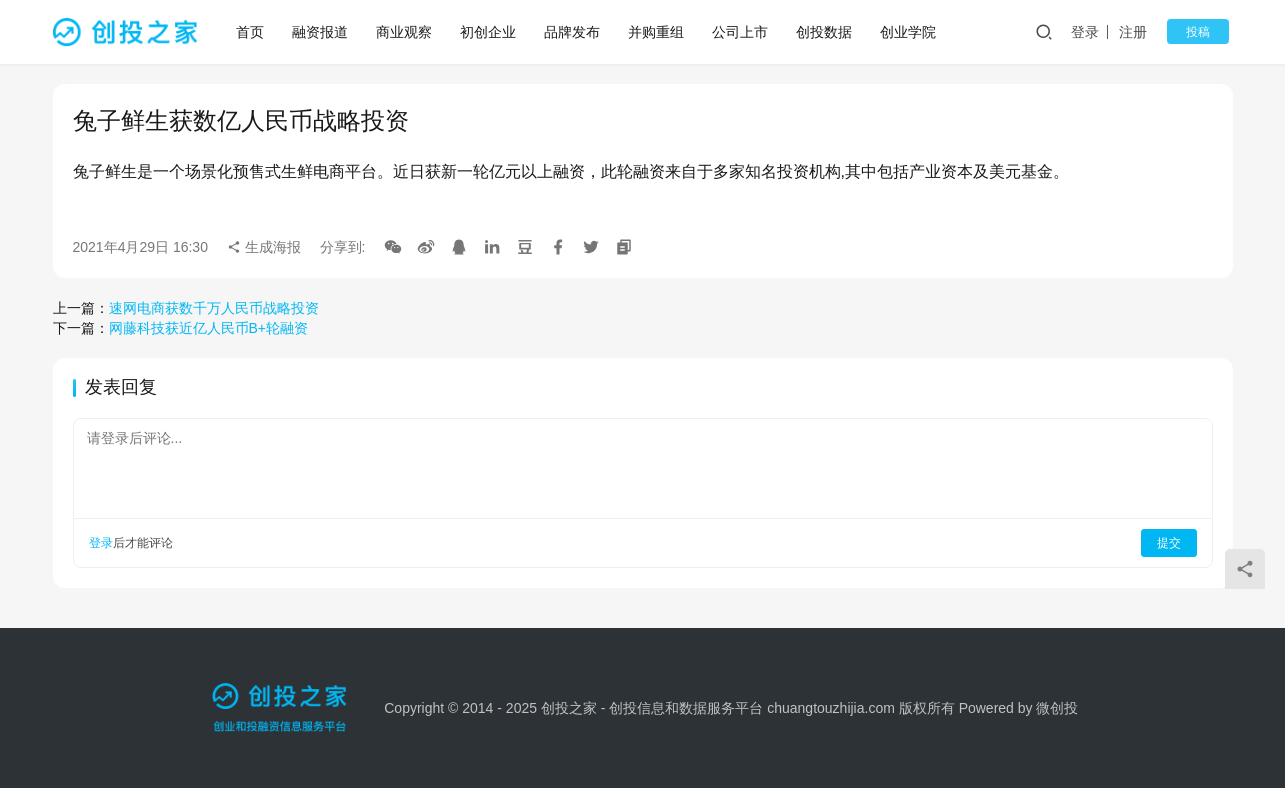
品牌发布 (575, 32)
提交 (1169, 543)
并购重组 (659, 32)
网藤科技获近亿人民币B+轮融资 (209, 328)
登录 (1098, 32)
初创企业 (491, 32)
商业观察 (407, 32)
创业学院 (911, 32)
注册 (1147, 32)
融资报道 (323, 32)
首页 (253, 32)
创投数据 (827, 32)
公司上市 (743, 32)
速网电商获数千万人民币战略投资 (214, 308)
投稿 (1205, 32)
